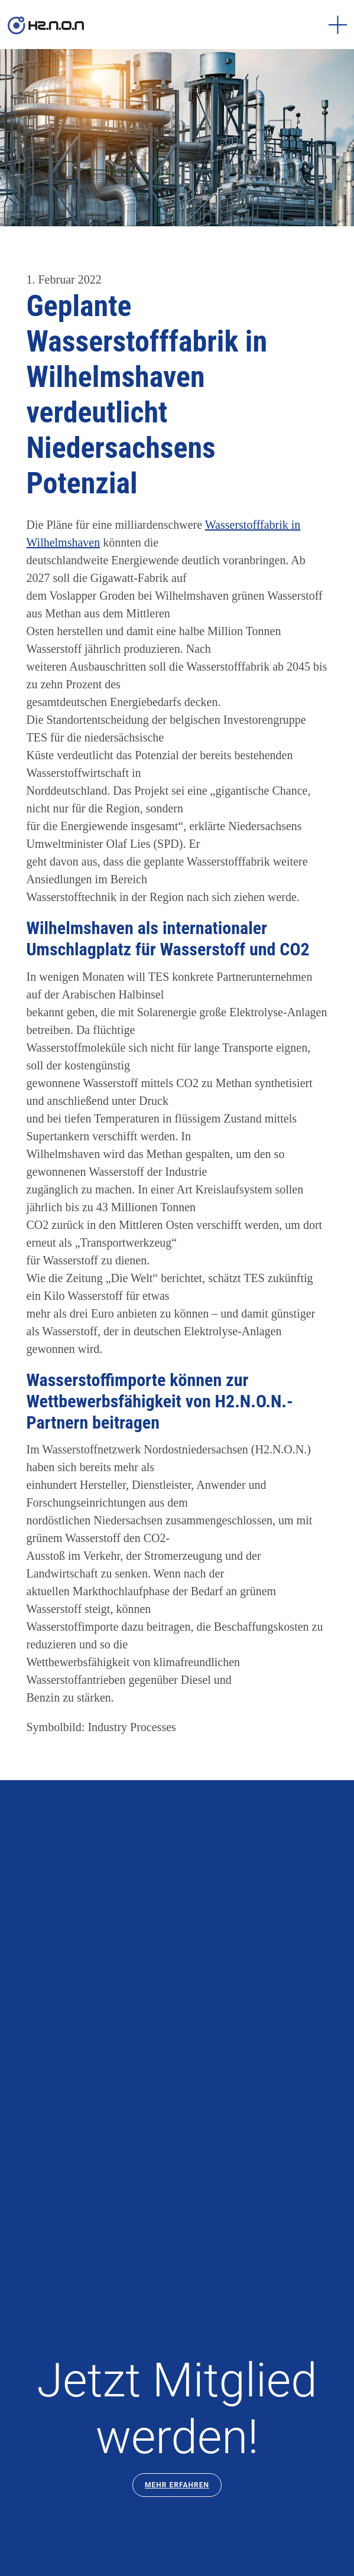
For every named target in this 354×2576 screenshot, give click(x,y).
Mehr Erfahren (177, 2485)
